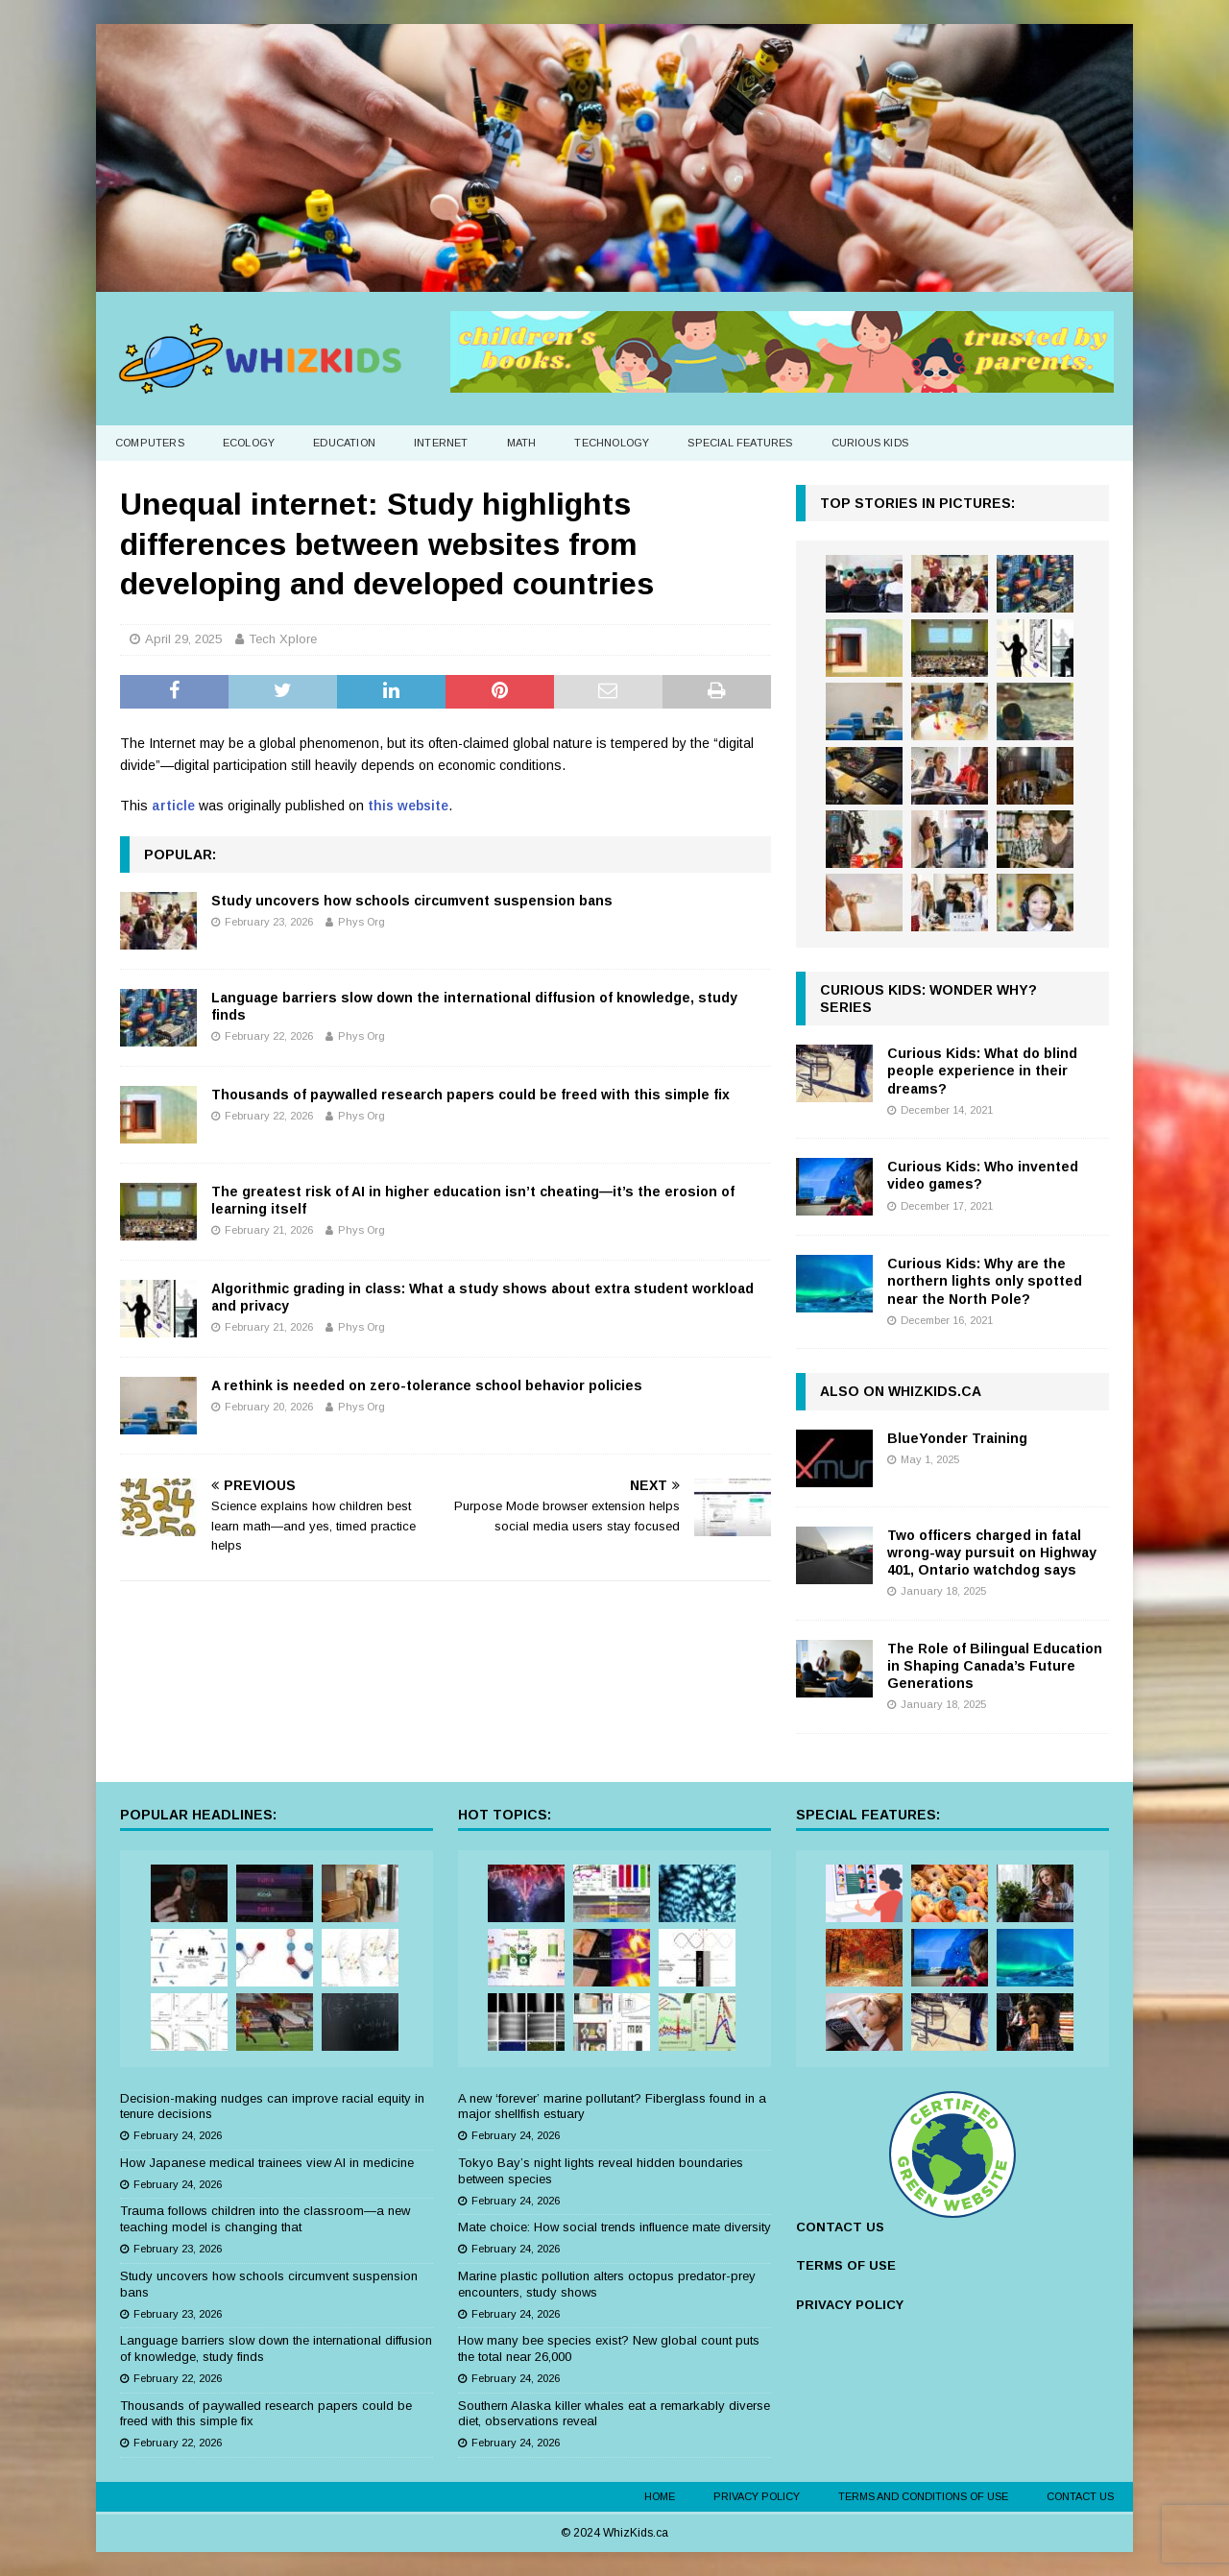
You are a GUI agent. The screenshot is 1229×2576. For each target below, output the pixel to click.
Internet (441, 442)
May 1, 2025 (930, 1459)
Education (344, 442)
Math (522, 442)
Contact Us (1080, 2496)
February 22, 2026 (269, 1036)
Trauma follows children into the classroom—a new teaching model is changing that (265, 2218)
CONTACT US (840, 2227)
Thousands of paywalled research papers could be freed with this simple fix (470, 1094)
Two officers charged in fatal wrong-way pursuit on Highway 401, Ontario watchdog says (991, 1552)
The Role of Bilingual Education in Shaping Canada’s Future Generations (994, 1666)
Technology (611, 442)
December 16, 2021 (947, 1320)
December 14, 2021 (947, 1110)
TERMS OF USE (846, 2265)
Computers (149, 442)
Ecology (249, 442)
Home (659, 2496)
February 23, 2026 (269, 921)
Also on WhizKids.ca (900, 1391)
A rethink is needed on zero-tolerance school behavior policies (426, 1385)
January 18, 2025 (943, 1591)
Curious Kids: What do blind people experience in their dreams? (982, 1070)
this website (408, 805)
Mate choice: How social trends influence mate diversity (614, 2227)
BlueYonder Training (957, 1438)
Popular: (180, 854)
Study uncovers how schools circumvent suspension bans (412, 900)
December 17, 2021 (947, 1206)
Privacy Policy (756, 2496)
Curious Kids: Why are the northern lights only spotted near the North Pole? (984, 1281)
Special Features (739, 442)
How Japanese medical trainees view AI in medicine (267, 2162)
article (173, 805)
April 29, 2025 (183, 639)
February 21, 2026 (269, 1230)
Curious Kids (869, 442)
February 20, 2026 (269, 1406)
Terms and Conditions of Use (923, 2496)
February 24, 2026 (177, 2135)
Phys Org (361, 921)
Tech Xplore (283, 639)
